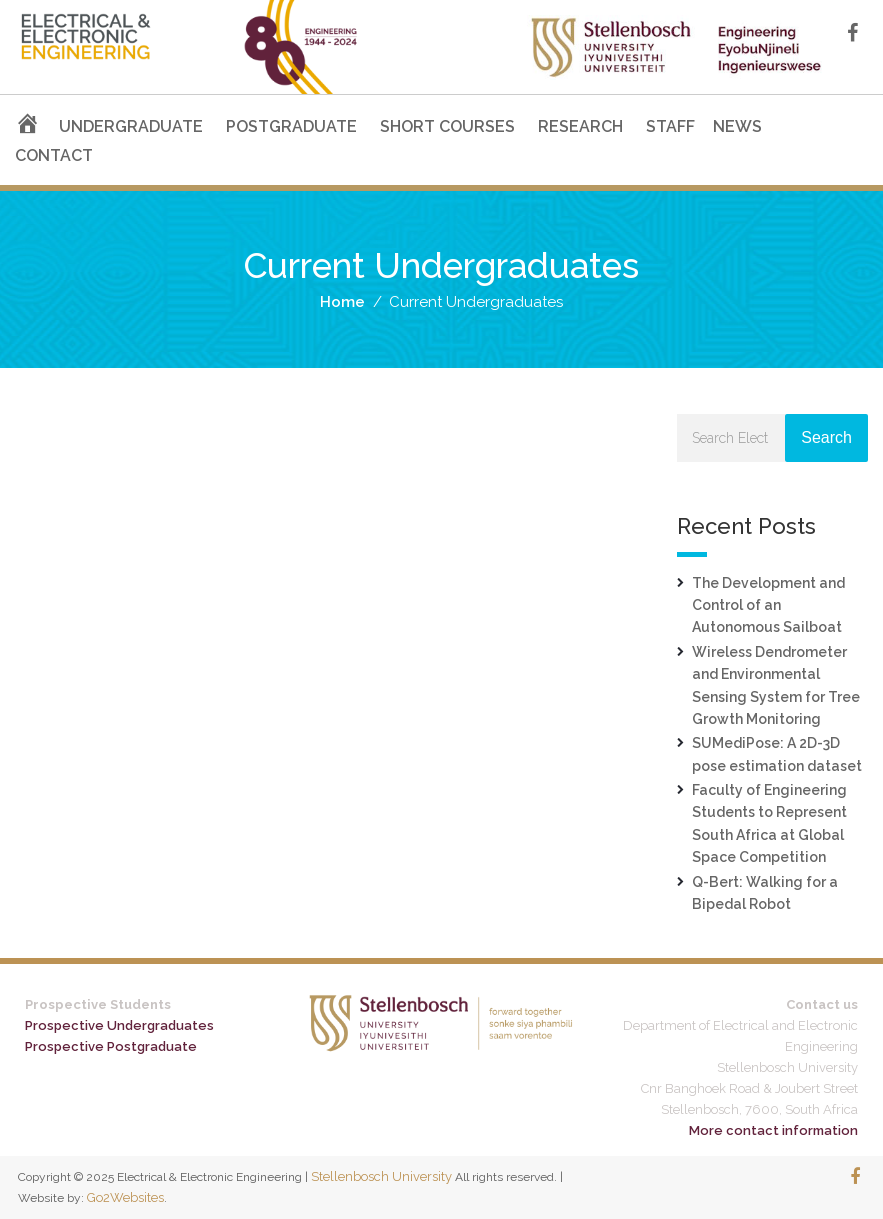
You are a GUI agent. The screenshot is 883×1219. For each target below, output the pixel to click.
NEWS (737, 126)
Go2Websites (125, 1197)
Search (826, 437)
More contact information (773, 1130)
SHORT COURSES (447, 126)
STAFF (670, 126)
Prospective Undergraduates (119, 1025)
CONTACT (54, 155)
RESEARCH (580, 126)
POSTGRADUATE (291, 126)
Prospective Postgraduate (111, 1046)
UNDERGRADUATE (131, 126)
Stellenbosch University (381, 1176)
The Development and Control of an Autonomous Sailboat (768, 605)
